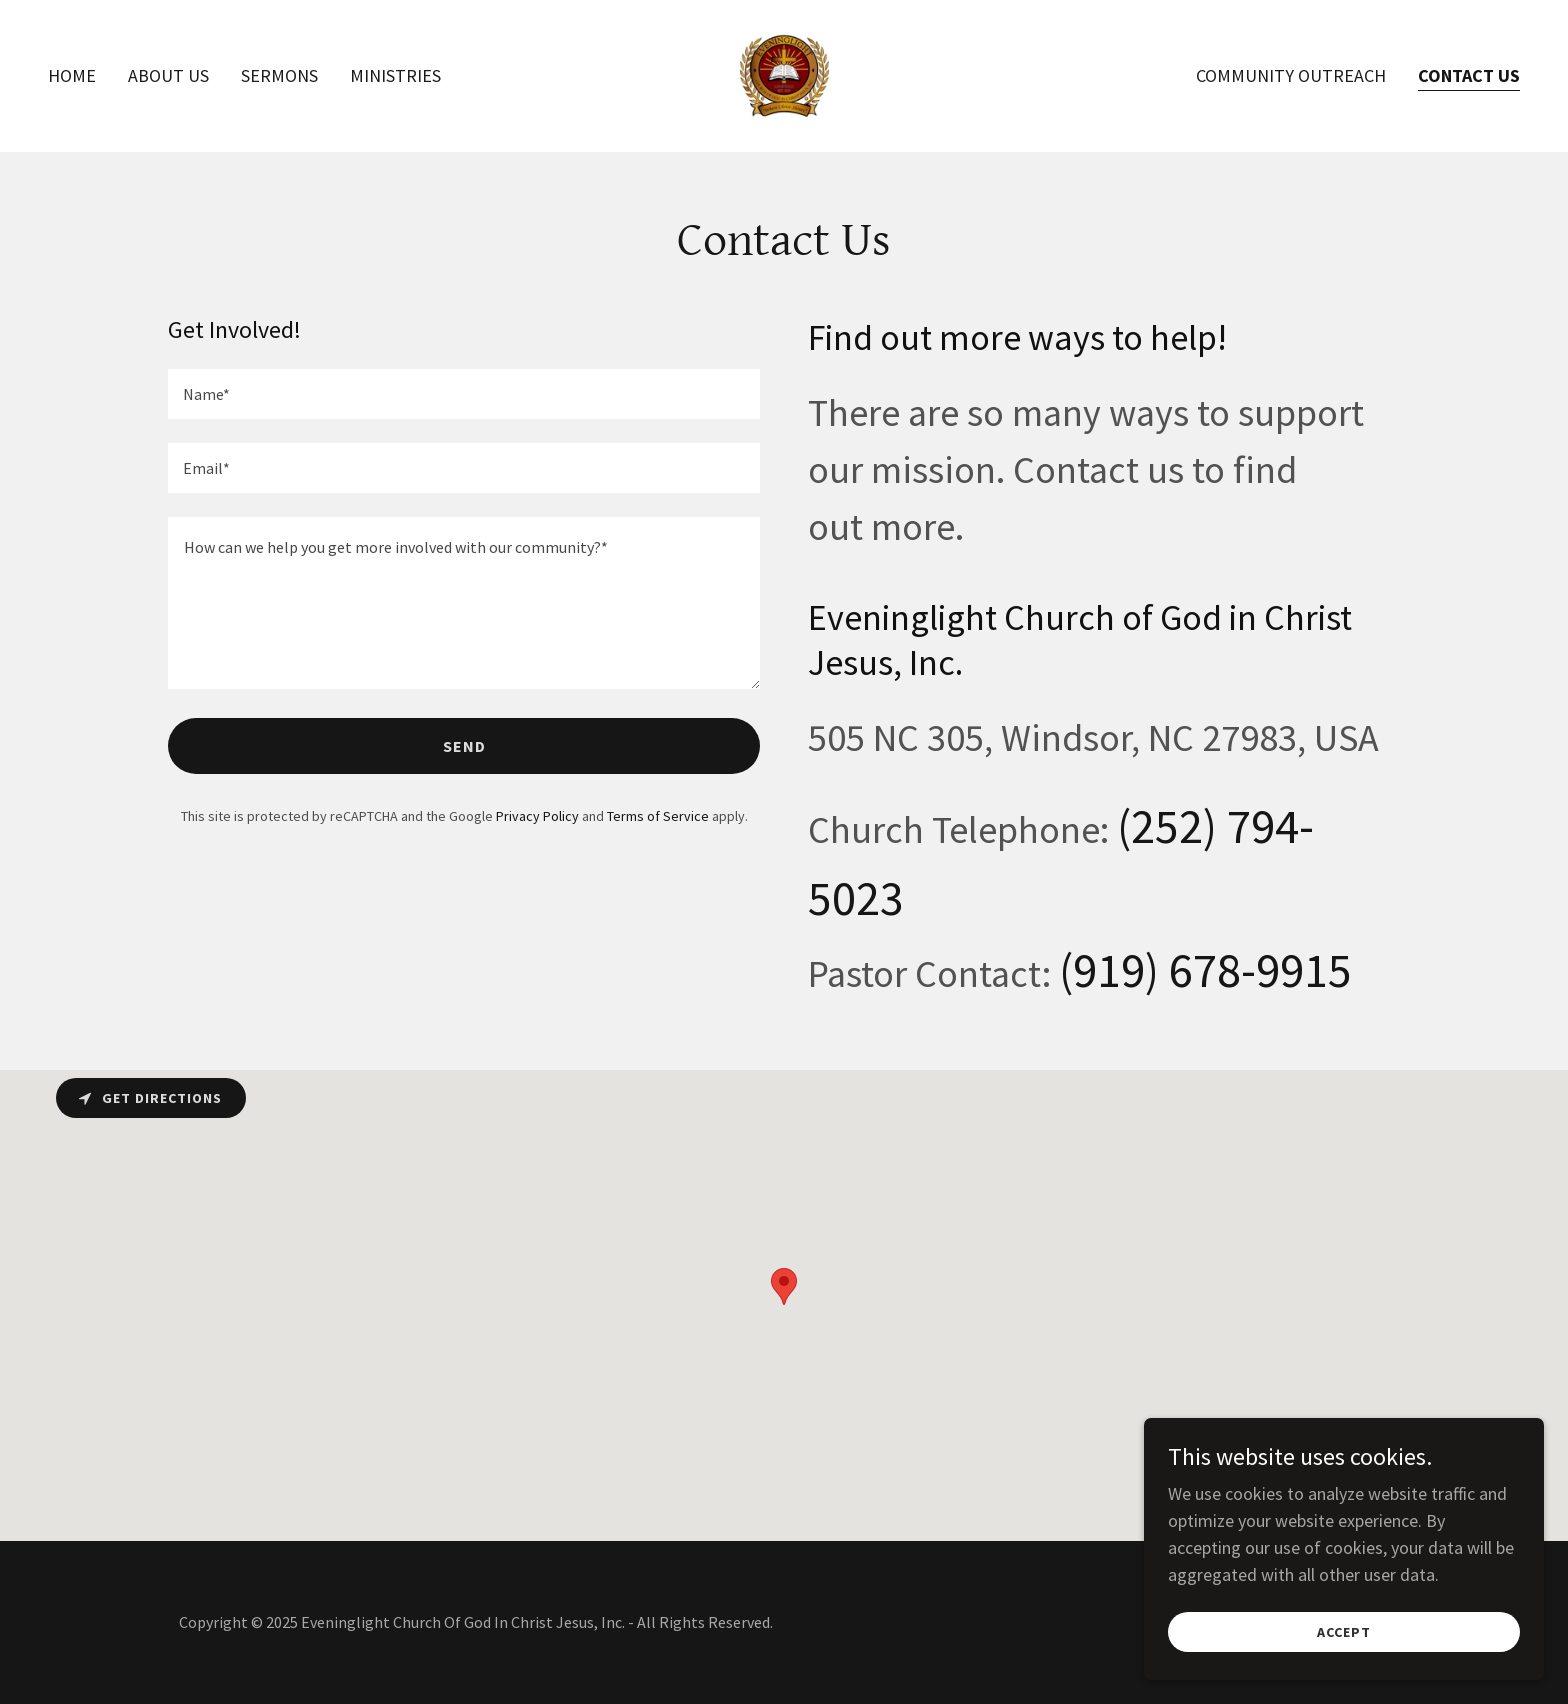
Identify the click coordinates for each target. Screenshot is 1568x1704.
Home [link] (72, 75)
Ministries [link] (395, 75)
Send (464, 746)
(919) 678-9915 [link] (1205, 970)
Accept (1344, 1632)
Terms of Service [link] (658, 816)
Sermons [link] (279, 75)
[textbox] (464, 394)
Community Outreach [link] (1291, 75)
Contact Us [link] (1469, 75)
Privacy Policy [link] (537, 816)
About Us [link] (168, 75)
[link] (784, 73)
